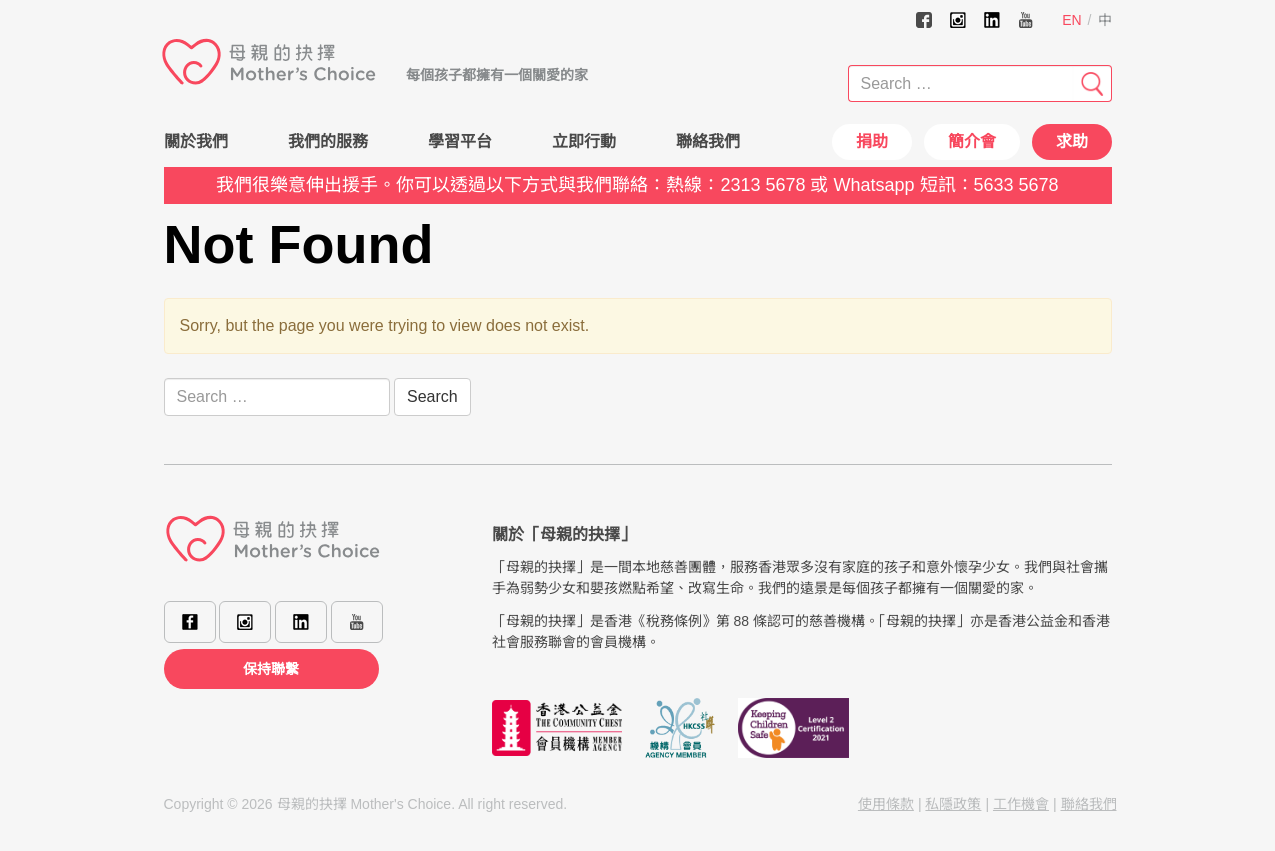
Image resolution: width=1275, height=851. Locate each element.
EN (1071, 20)
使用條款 (886, 804)
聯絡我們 (708, 141)
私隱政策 (953, 804)
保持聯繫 (271, 669)
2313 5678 (762, 185)
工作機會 (1021, 804)
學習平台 (460, 141)
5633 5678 (1016, 185)
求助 (1072, 141)
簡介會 (972, 141)
